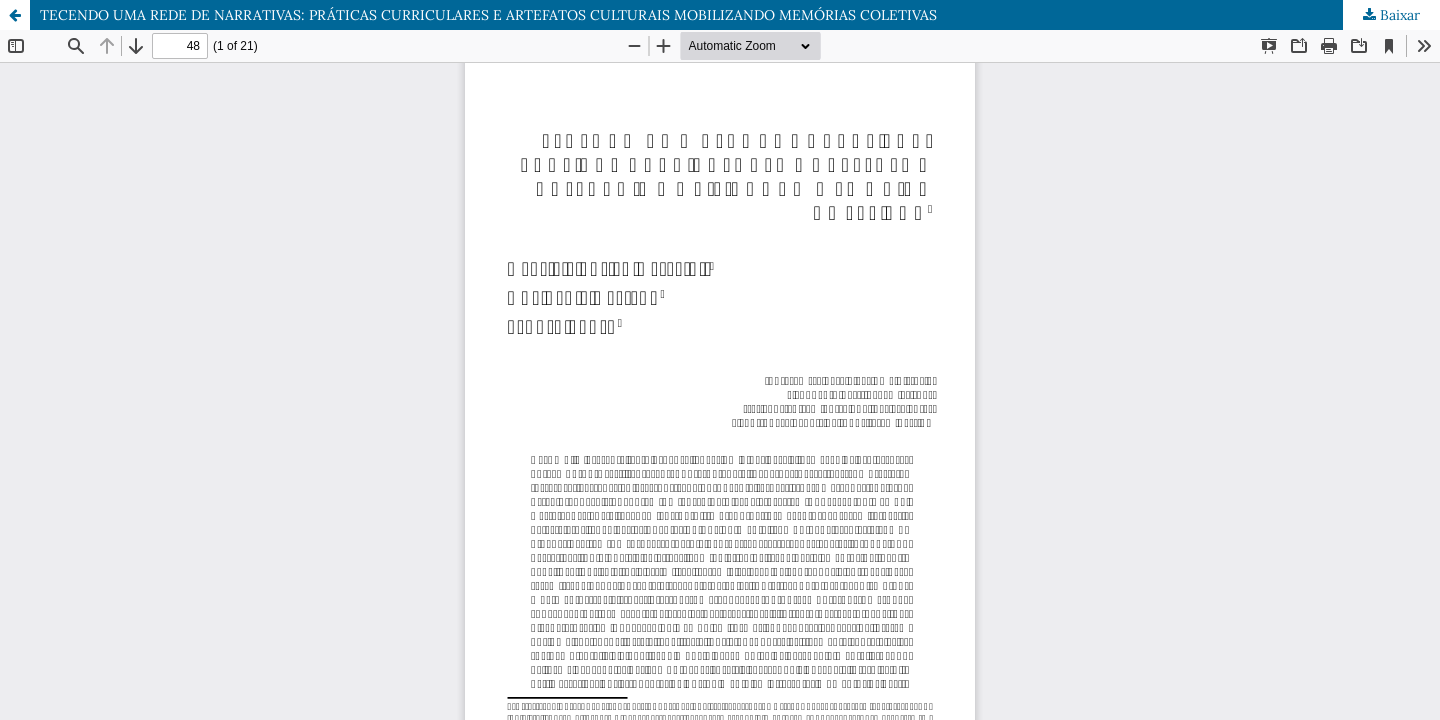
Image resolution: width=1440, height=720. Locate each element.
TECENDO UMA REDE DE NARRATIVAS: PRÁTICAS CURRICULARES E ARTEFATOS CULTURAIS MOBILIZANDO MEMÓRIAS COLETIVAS (488, 15)
